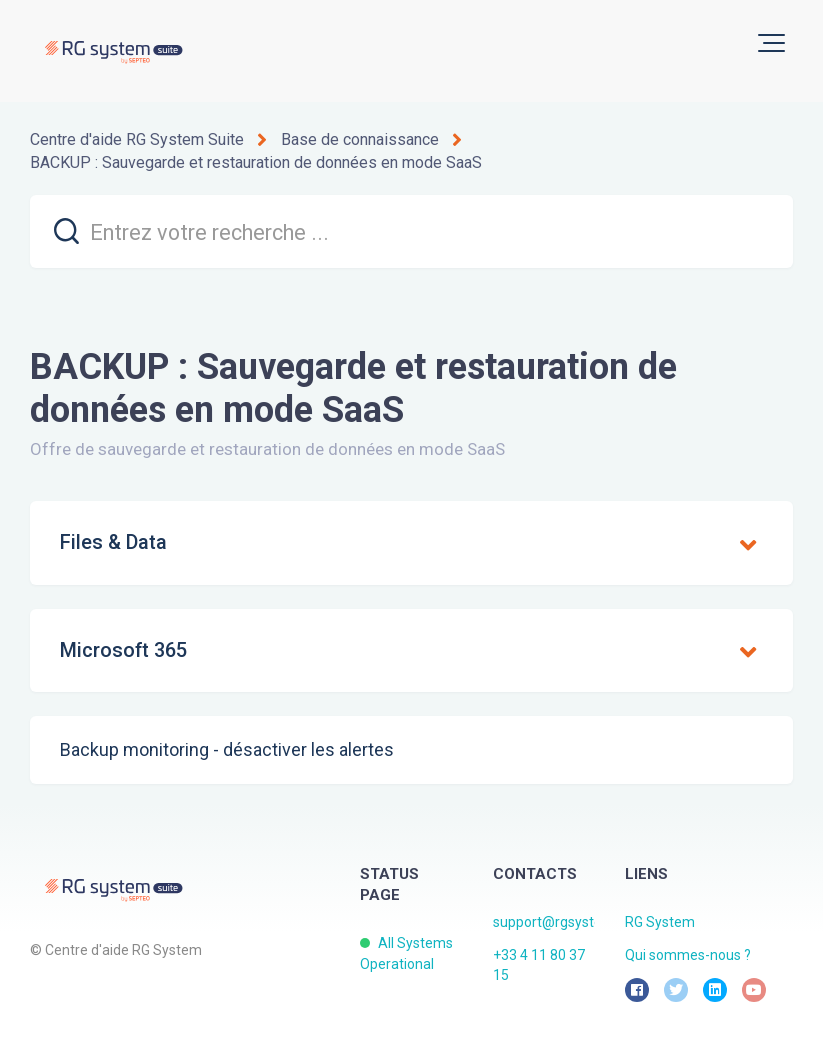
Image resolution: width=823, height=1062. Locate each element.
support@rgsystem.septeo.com (593, 922)
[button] (771, 43)
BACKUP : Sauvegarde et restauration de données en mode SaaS (256, 162)
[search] (411, 231)
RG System (660, 922)
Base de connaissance (360, 139)
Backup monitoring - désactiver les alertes (227, 749)
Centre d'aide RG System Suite (137, 139)
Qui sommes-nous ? (688, 955)
